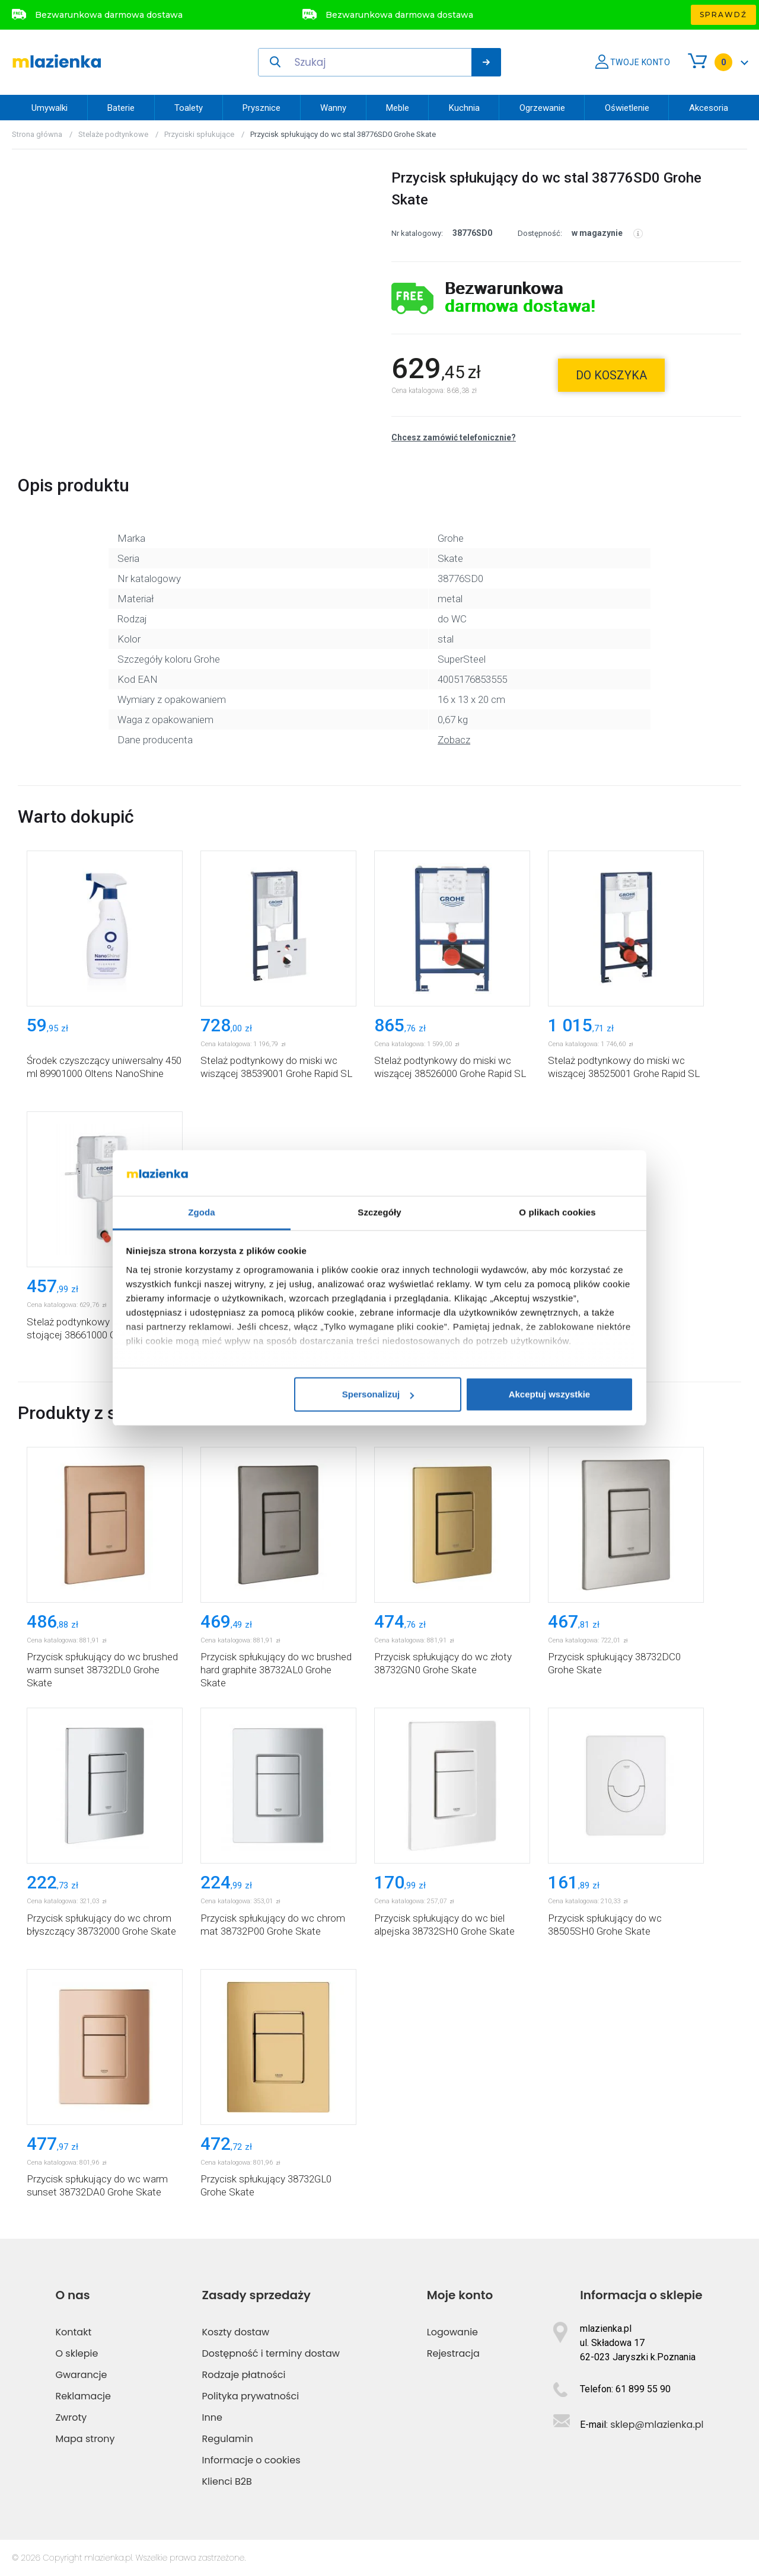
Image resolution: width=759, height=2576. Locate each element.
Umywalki (49, 108)
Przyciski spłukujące (199, 134)
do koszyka (611, 375)
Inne (212, 2417)
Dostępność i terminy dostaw (271, 2353)
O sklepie (76, 2353)
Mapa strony (84, 2439)
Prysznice (261, 108)
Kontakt (73, 2332)
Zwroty (71, 2417)
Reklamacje (83, 2396)
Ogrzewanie (542, 108)
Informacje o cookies (251, 2460)
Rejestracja (453, 2353)
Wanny (333, 108)
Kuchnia (464, 108)
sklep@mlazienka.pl (656, 2424)
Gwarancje (81, 2375)
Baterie (121, 108)
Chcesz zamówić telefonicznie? (453, 437)
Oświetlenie (627, 108)
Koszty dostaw (236, 2332)
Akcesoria (708, 108)
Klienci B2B (227, 2481)
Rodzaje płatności (244, 2375)
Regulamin (227, 2439)
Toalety (188, 108)
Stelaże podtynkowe (113, 134)
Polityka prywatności (250, 2396)
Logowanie (452, 2332)
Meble (397, 108)
